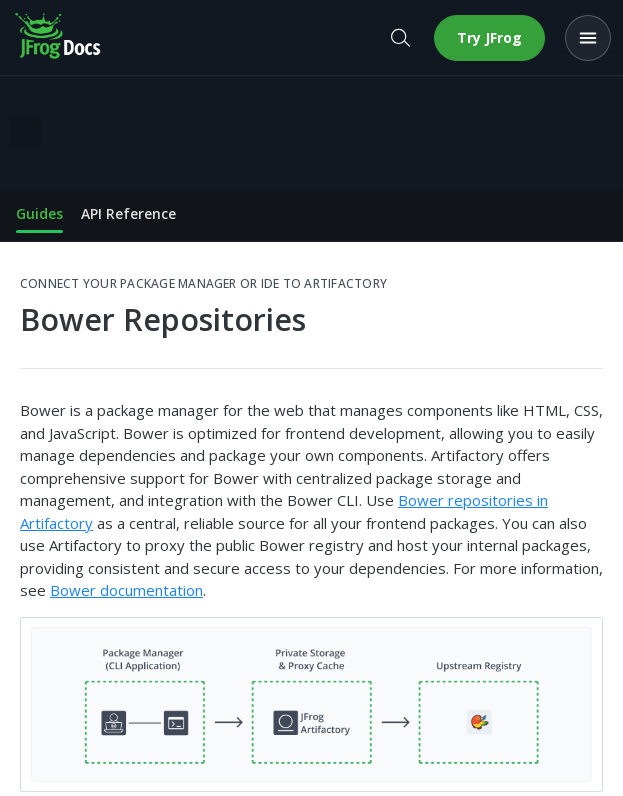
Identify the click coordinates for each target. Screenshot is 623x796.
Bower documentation (126, 590)
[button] (311, 704)
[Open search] (400, 38)
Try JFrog (489, 37)
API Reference (128, 213)
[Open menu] (588, 38)
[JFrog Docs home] (59, 38)
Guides (39, 213)
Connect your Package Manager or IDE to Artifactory (203, 284)
